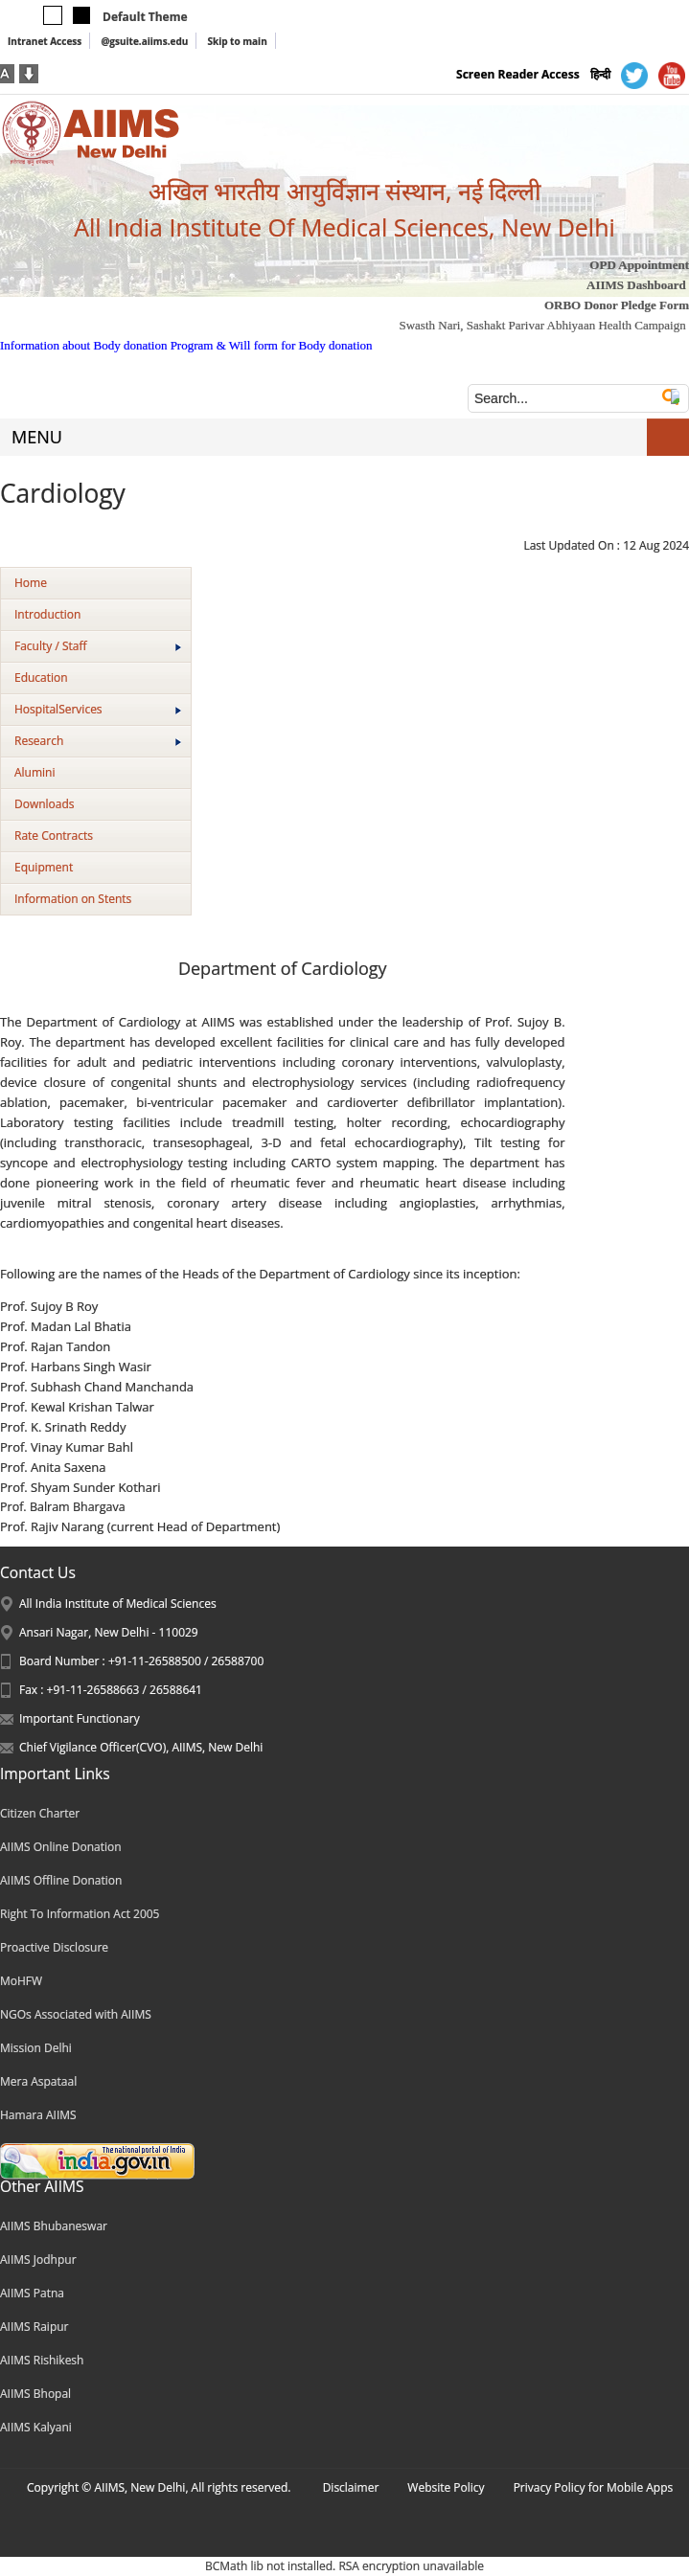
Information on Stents (72, 899)
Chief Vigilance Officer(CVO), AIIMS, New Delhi (141, 1747)
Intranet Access (44, 41)
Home (30, 583)
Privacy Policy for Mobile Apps (594, 2487)
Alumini (35, 772)
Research (97, 741)
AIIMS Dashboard (636, 285)
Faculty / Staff (97, 646)
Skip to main (236, 41)
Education (41, 677)
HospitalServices (97, 709)
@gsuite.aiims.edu (144, 41)
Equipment (43, 867)
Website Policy (445, 2487)
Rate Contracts (53, 835)
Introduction (47, 614)
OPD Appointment (639, 265)
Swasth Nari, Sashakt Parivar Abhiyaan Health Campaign (542, 325)
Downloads (44, 804)
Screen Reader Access (518, 74)
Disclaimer (351, 2487)
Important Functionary (79, 1718)
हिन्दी (600, 74)
